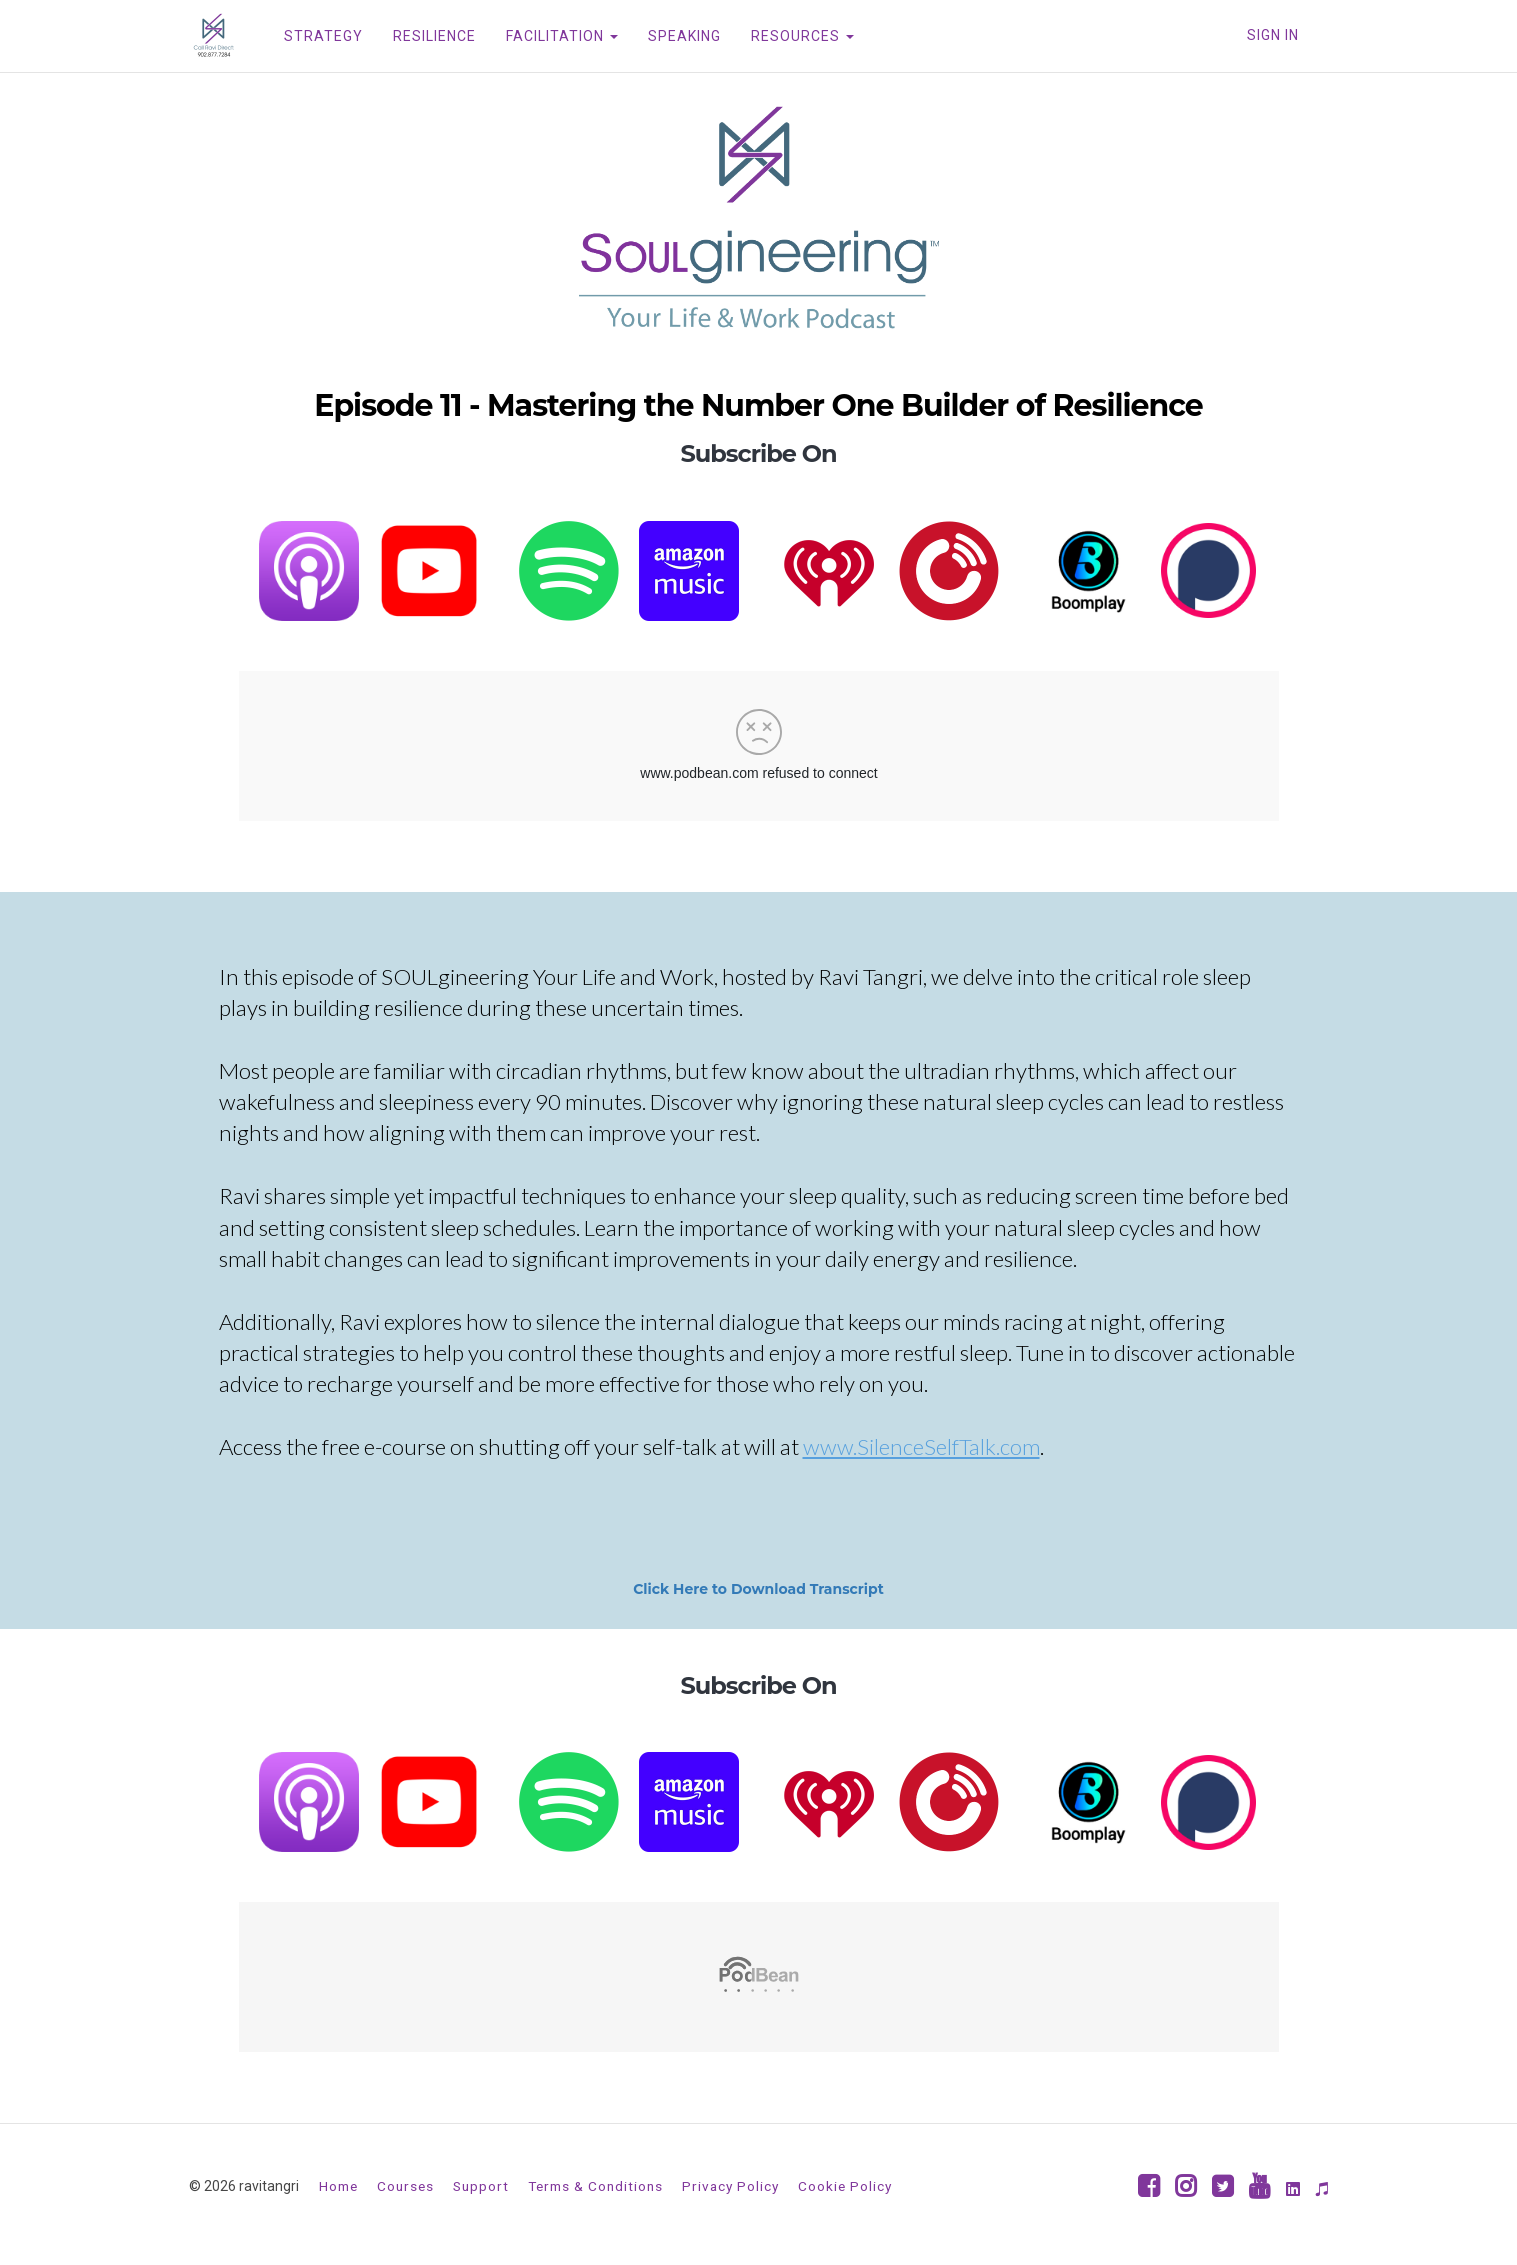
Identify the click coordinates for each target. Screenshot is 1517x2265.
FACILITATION (562, 36)
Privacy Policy (730, 2186)
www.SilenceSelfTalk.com (921, 1446)
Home (338, 2186)
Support (481, 2186)
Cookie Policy (845, 2186)
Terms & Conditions (595, 2186)
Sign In (1273, 35)
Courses (405, 2186)
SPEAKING (684, 36)
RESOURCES (802, 36)
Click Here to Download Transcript (758, 1589)
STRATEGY (323, 36)
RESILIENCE (434, 36)
